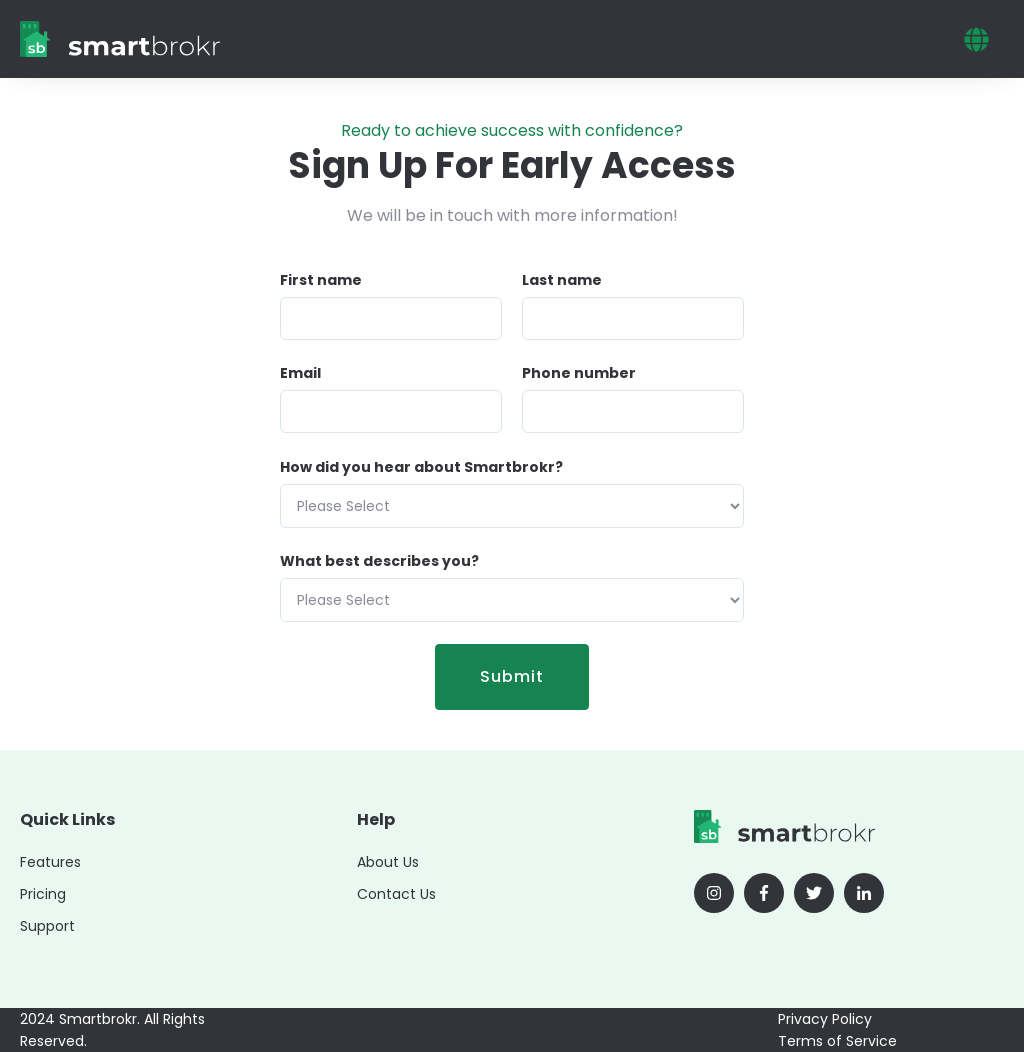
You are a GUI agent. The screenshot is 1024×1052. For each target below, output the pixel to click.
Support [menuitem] (47, 926)
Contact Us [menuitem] (396, 894)
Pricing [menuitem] (43, 894)
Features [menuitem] (50, 862)
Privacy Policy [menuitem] (825, 1019)
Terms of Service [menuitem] (837, 1041)
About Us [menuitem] (388, 862)
